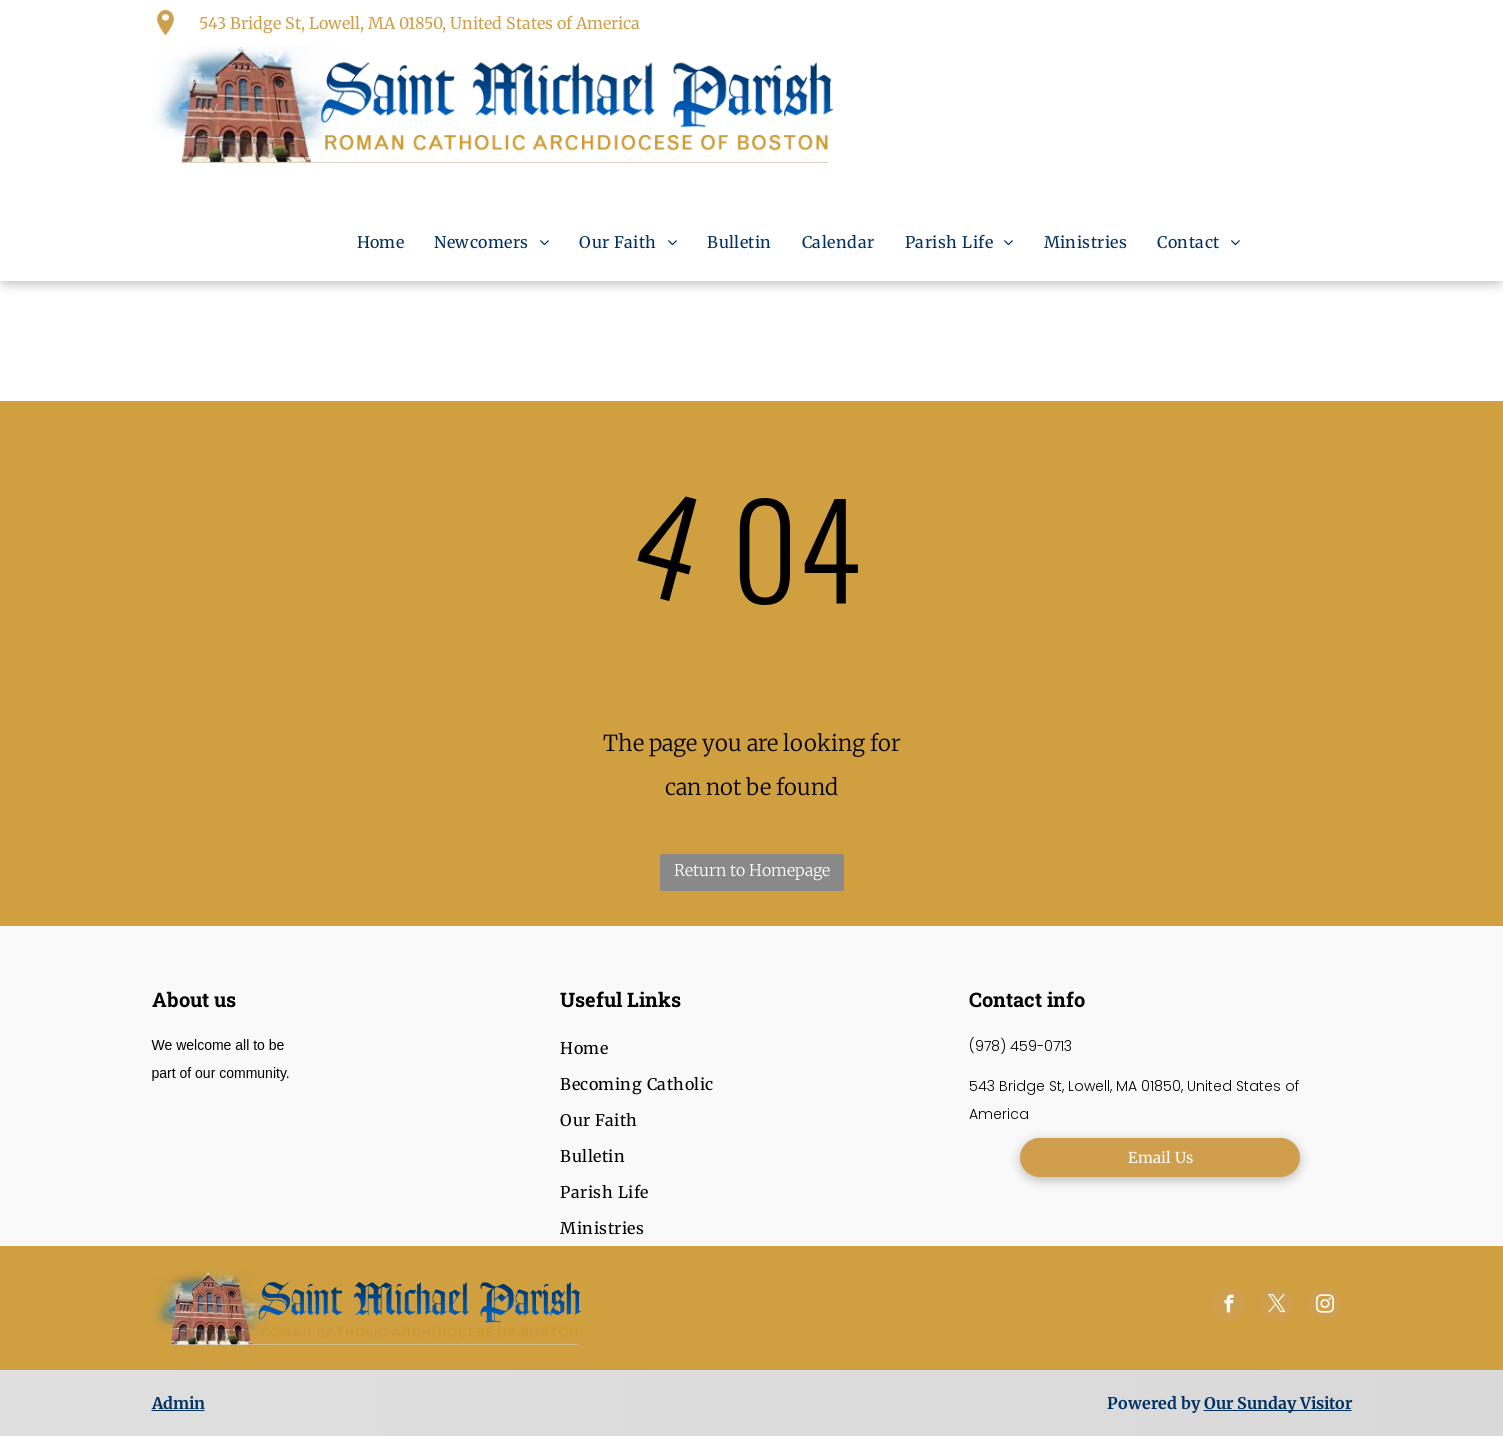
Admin (178, 1403)
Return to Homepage (752, 870)
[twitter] (1276, 1307)
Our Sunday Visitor (1278, 1403)
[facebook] (1228, 1307)
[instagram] (1324, 1307)
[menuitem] (381, 242)
